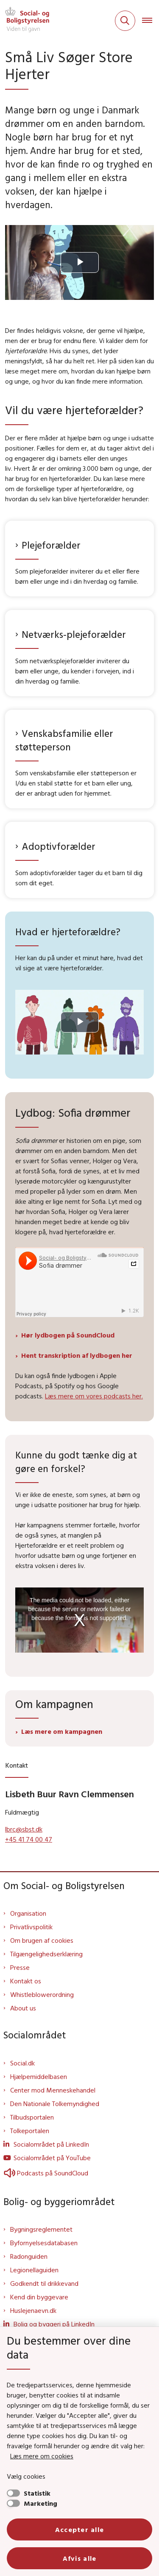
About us (23, 2008)
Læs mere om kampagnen (61, 1731)
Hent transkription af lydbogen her (76, 1355)
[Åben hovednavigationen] (150, 20)
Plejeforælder (51, 545)
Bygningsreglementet (41, 2229)
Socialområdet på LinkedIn (51, 2144)
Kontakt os (25, 1981)
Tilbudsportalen (32, 2117)
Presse (20, 1967)
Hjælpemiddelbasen (38, 2076)
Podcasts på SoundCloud (45, 2173)
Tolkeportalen (29, 2130)
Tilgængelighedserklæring (46, 1954)
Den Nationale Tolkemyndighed (54, 2103)
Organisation (28, 1913)
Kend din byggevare (39, 2297)
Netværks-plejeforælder (74, 634)
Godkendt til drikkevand (44, 2283)
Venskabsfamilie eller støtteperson (64, 740)
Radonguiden (28, 2256)
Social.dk (22, 2063)
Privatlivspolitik (31, 1926)
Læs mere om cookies (41, 2456)
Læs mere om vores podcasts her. (94, 1396)
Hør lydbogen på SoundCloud (67, 1335)
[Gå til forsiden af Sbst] (24, 21)
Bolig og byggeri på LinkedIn (54, 2324)
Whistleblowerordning (42, 1994)
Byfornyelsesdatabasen (44, 2242)
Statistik (37, 2493)
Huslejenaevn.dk (33, 2310)
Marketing (40, 2503)
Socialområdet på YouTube (52, 2157)
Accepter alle (79, 2529)
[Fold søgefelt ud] (125, 21)
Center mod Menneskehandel (52, 2090)
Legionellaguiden (34, 2270)
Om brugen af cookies (41, 1940)
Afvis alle (80, 2558)
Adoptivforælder (58, 846)
